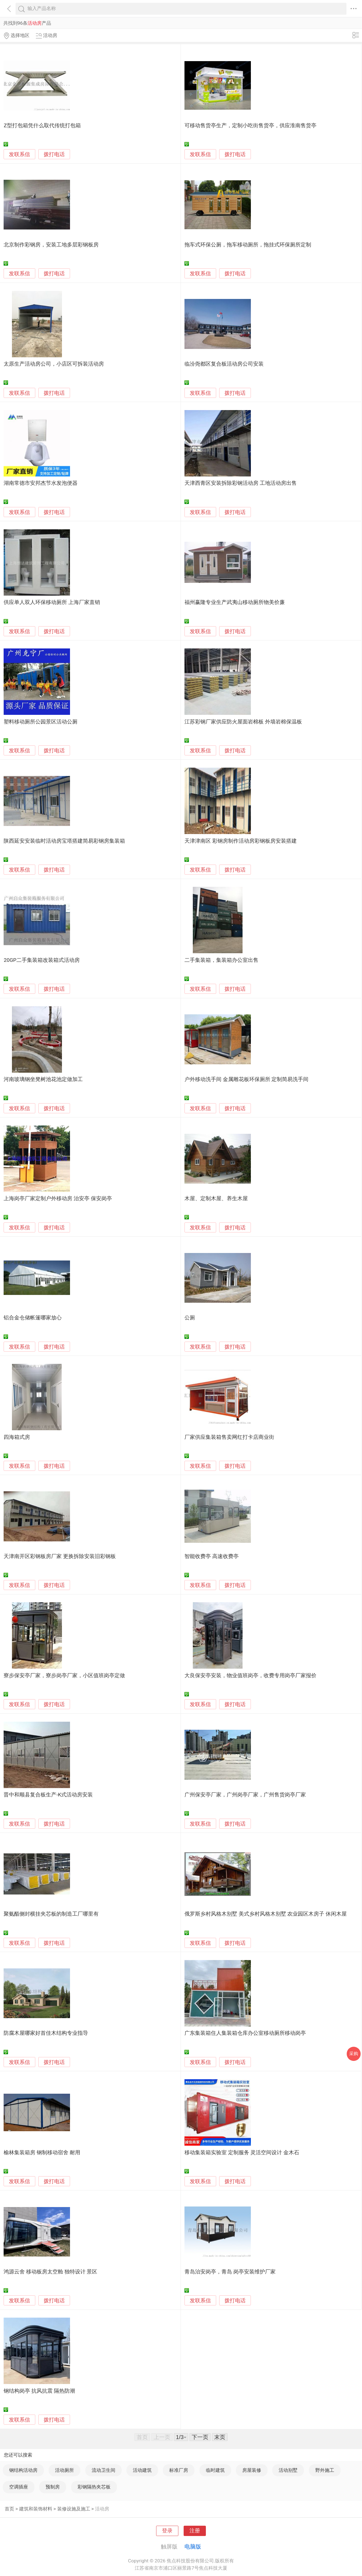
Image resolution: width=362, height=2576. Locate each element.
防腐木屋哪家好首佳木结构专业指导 (46, 2033)
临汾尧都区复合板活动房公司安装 (224, 364)
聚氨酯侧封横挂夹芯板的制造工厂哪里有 (51, 1914)
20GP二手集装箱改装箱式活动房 (42, 960)
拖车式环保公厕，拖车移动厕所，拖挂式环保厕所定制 (247, 245)
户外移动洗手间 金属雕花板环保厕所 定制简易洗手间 (246, 1079)
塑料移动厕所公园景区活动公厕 (41, 722)
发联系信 (19, 154)
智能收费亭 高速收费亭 (211, 1556)
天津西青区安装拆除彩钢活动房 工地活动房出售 (240, 483)
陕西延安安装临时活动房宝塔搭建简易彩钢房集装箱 (64, 841)
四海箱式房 (17, 1437)
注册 (194, 2531)
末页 (219, 2437)
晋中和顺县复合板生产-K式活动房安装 (48, 1795)
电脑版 (192, 2546)
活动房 (102, 2509)
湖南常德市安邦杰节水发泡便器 (41, 483)
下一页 (200, 2437)
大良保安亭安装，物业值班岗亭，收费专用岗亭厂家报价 (250, 1676)
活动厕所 (64, 2470)
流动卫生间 (103, 2470)
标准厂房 (178, 2470)
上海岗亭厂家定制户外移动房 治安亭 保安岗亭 (58, 1198)
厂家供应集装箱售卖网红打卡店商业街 (229, 1437)
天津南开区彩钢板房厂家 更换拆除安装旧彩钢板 (60, 1556)
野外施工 (324, 2470)
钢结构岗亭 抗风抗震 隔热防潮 (39, 2391)
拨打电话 (54, 154)
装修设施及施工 (73, 2509)
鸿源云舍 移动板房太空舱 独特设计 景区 (50, 2272)
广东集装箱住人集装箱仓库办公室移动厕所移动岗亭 (245, 2033)
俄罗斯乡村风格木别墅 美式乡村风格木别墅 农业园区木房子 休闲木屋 (265, 1914)
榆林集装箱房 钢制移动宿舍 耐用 (42, 2153)
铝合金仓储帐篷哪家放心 (33, 1318)
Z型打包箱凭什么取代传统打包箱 (42, 126)
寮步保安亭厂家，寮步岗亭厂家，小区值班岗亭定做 (64, 1676)
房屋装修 (251, 2470)
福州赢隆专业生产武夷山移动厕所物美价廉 (234, 602)
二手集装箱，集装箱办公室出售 (221, 960)
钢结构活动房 (23, 2470)
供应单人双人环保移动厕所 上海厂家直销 (52, 602)
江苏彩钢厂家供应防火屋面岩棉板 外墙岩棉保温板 (243, 722)
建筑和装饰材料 (35, 2509)
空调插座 (18, 2487)
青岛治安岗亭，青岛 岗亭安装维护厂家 (230, 2272)
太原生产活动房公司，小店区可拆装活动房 (54, 364)
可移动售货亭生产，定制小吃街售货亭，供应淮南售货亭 (250, 126)
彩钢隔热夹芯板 (94, 2487)
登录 (167, 2531)
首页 (9, 2509)
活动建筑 (142, 2470)
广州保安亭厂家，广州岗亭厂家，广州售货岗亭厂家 (245, 1795)
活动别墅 (288, 2470)
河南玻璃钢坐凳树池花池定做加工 (43, 1079)
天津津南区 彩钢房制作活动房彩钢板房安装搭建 (240, 841)
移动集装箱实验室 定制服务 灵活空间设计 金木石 (241, 2153)
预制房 (53, 2487)
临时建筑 (215, 2470)
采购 (353, 2053)
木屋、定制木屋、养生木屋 (216, 1198)
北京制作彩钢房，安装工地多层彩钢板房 (51, 245)
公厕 (189, 1318)
